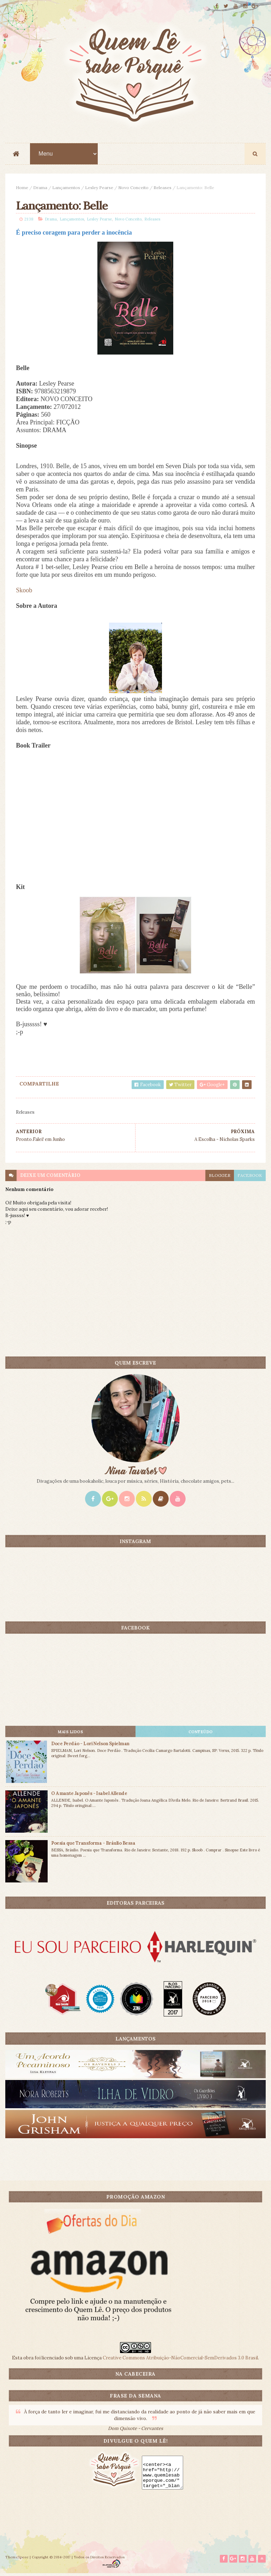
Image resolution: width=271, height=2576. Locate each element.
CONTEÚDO (200, 1733)
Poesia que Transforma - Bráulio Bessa (93, 1845)
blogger (219, 1176)
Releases (162, 188)
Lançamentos (66, 188)
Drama (40, 188)
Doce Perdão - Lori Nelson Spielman (90, 1745)
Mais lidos (70, 1733)
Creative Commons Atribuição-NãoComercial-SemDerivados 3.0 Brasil (180, 2359)
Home (22, 188)
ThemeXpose (17, 2559)
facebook (249, 1176)
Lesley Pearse (99, 188)
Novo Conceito (133, 188)
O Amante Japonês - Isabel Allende (89, 1795)
